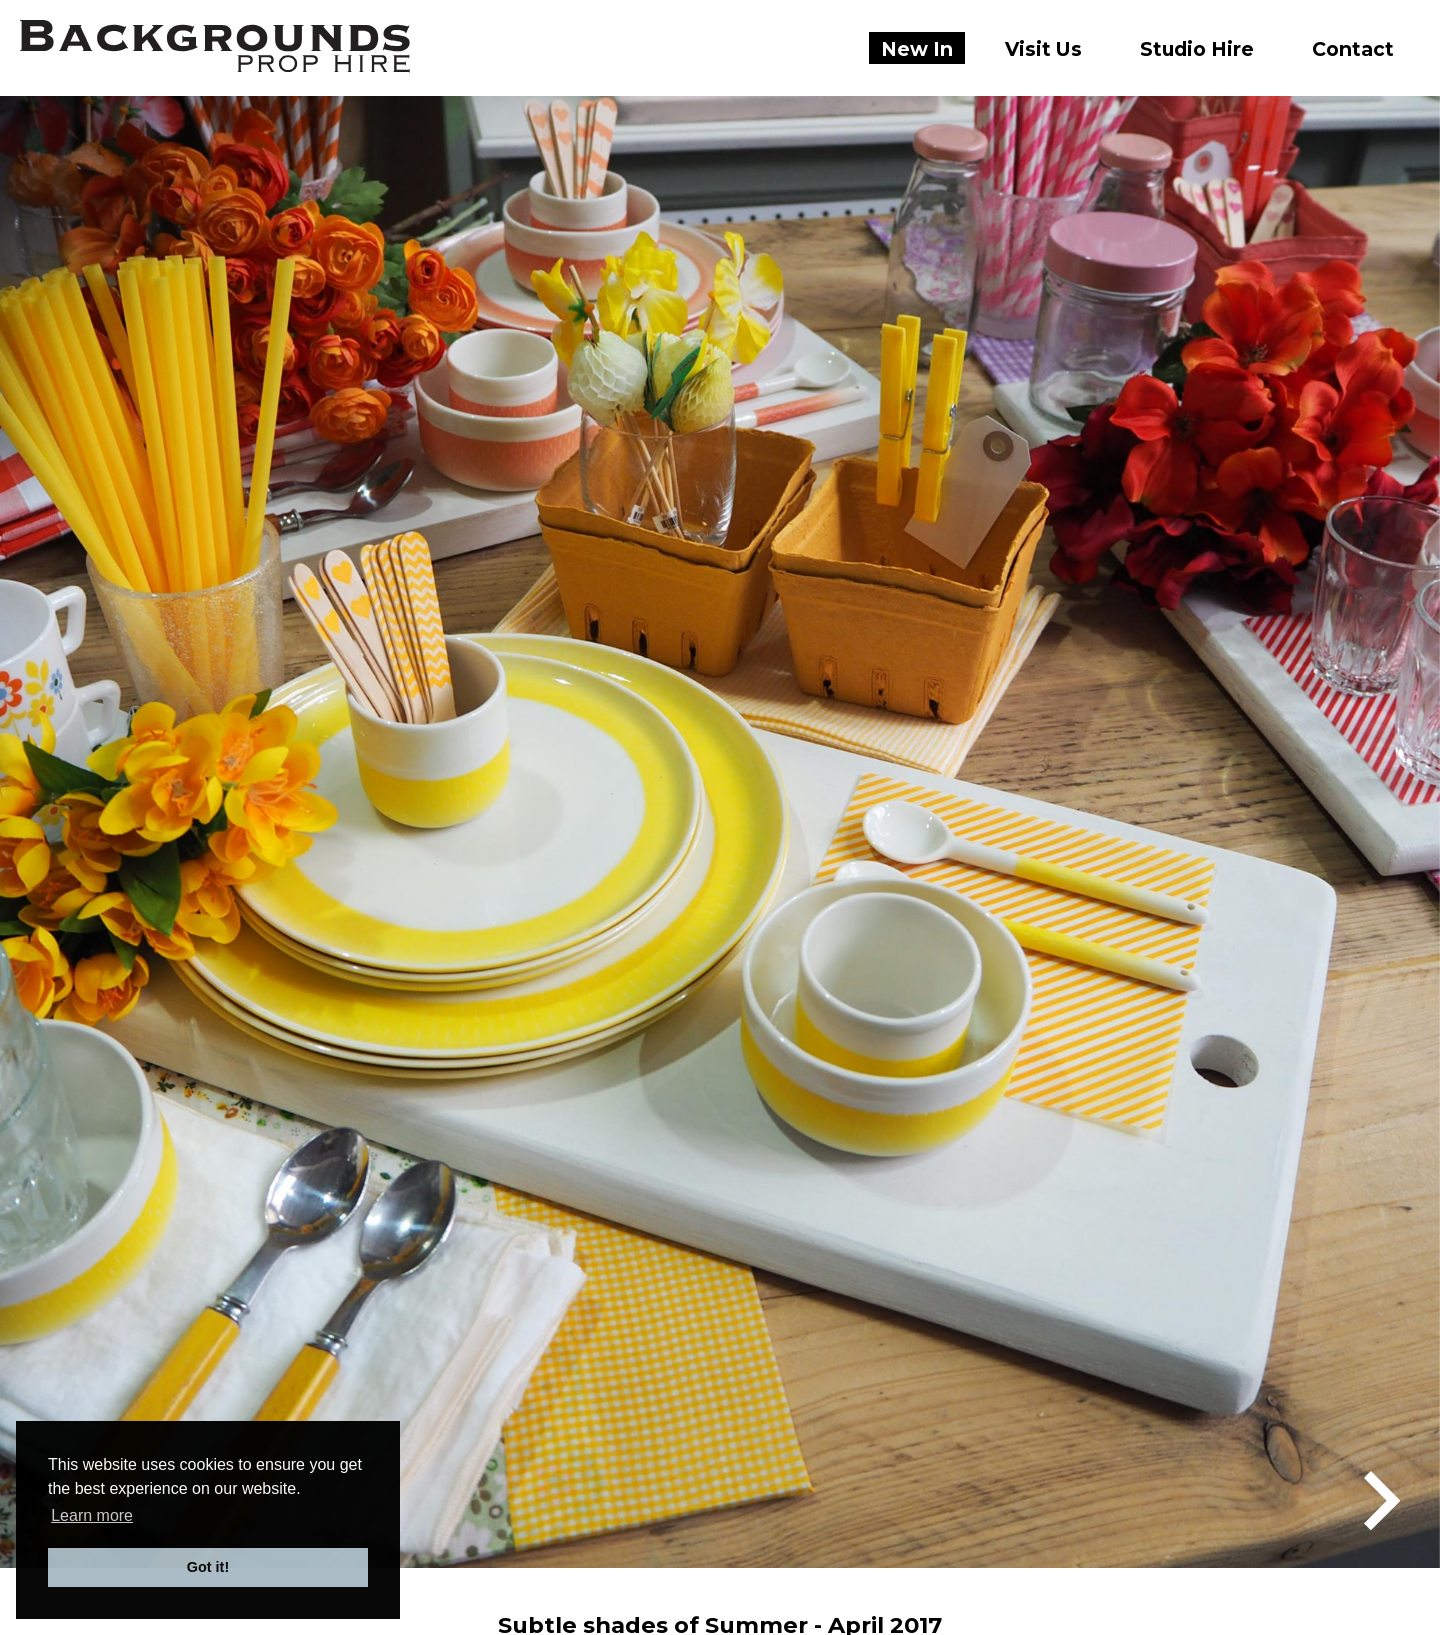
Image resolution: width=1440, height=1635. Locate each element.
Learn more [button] (92, 1515)
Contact (1353, 49)
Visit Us (1043, 49)
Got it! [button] (208, 1567)
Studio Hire (1197, 49)
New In (917, 49)
